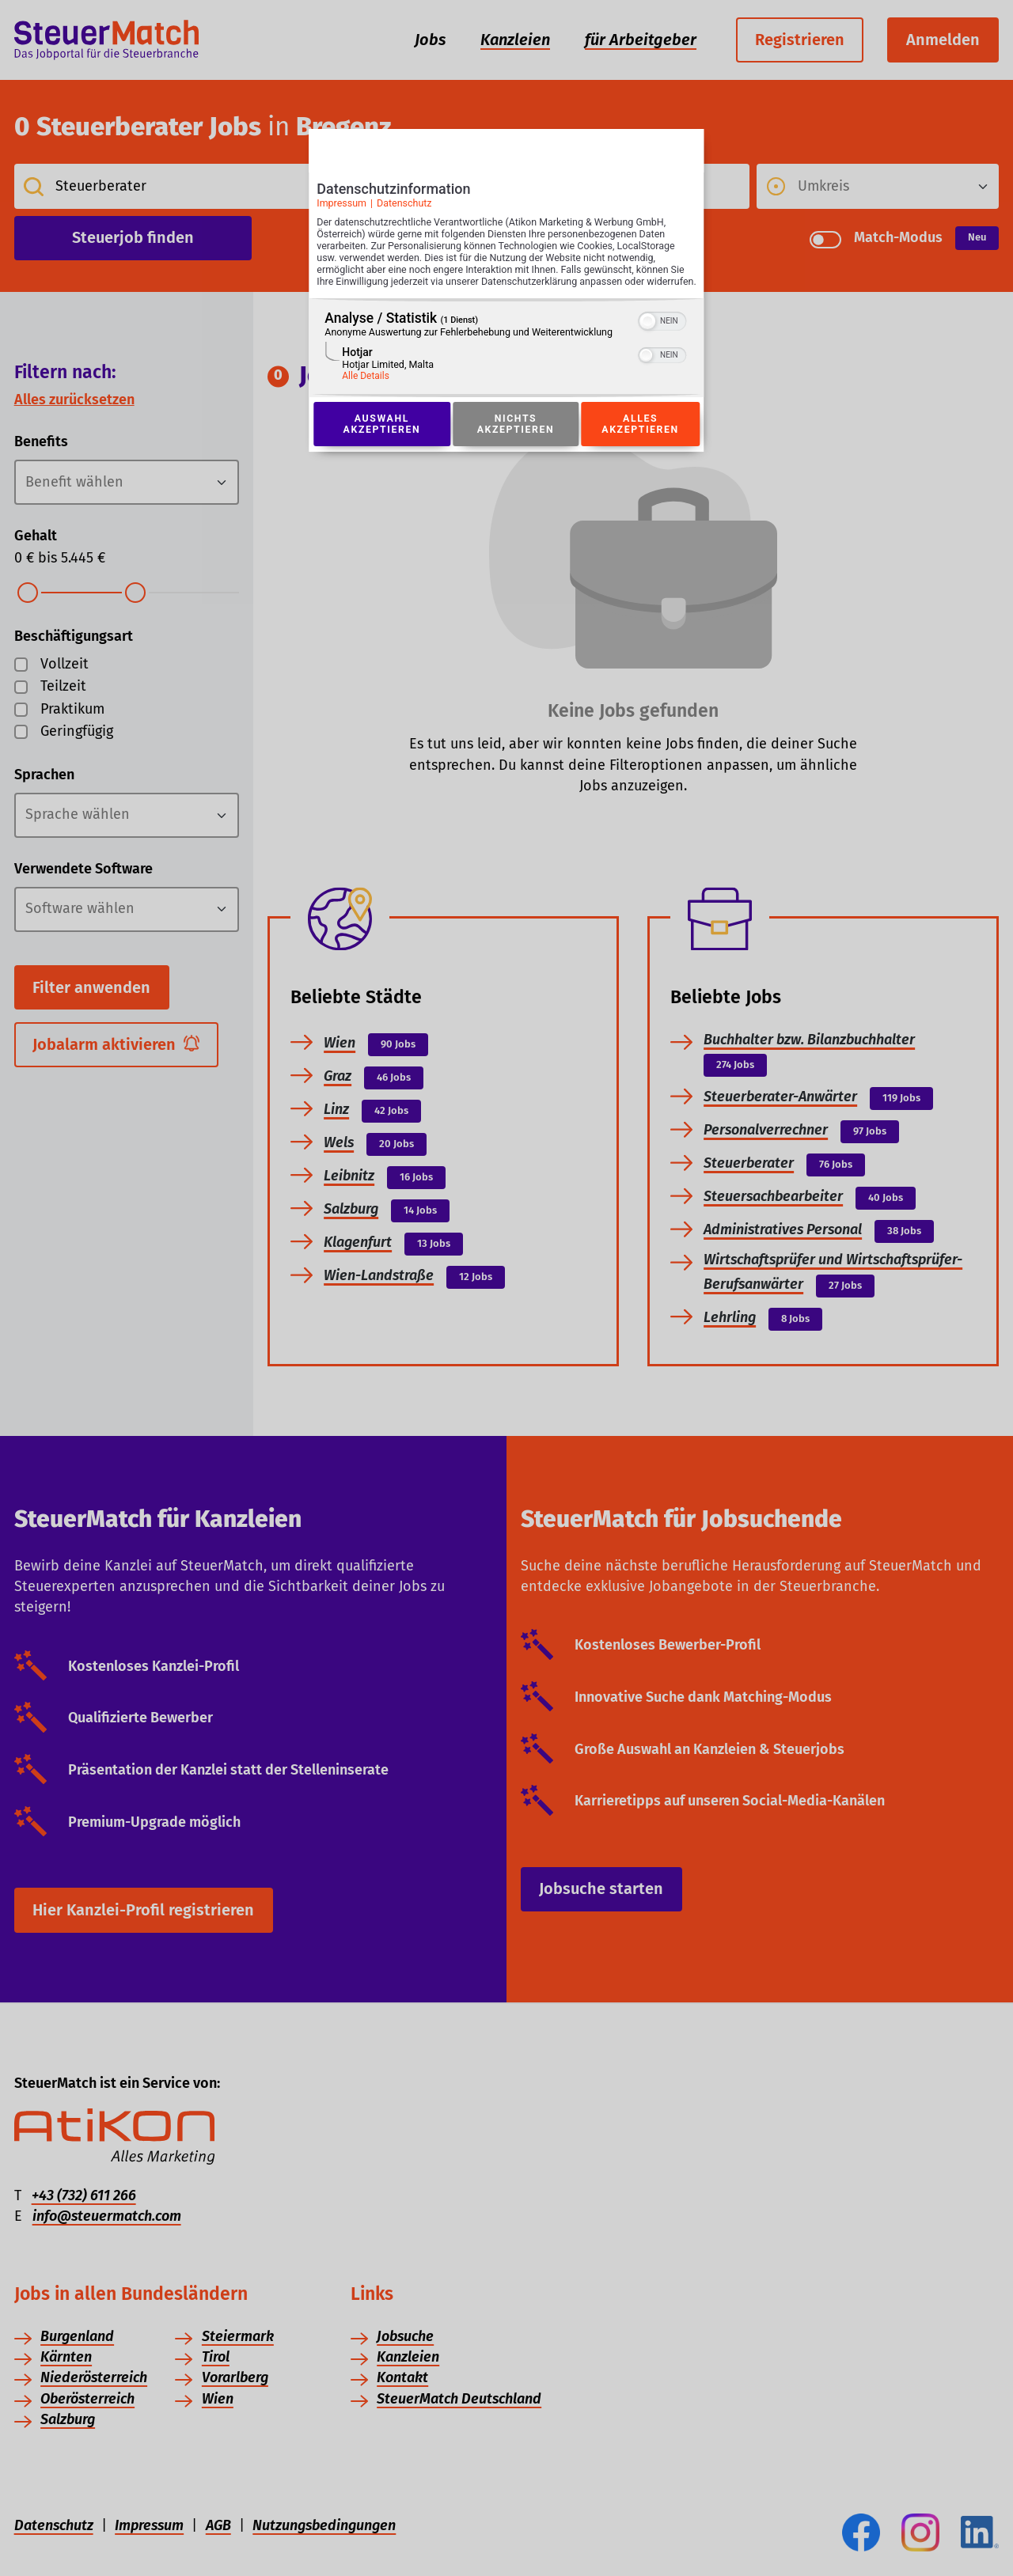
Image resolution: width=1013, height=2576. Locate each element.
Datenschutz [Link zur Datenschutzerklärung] (404, 208)
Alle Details (365, 393)
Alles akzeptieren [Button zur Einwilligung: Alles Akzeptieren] (640, 441)
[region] (506, 365)
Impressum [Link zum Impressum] (341, 208)
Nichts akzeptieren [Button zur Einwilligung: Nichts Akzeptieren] (515, 441)
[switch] (663, 337)
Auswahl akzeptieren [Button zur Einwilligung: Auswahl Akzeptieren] (381, 441)
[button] (648, 339)
